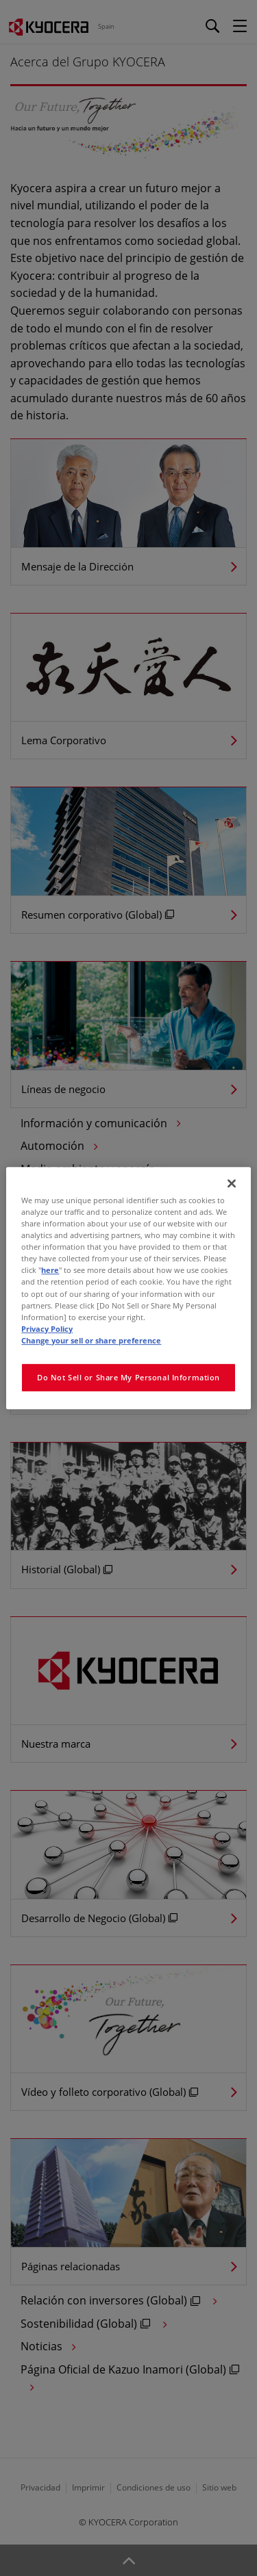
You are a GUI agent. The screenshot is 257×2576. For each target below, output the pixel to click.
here (50, 1270)
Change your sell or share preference (91, 1340)
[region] (128, 1288)
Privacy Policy (47, 1329)
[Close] (232, 1183)
